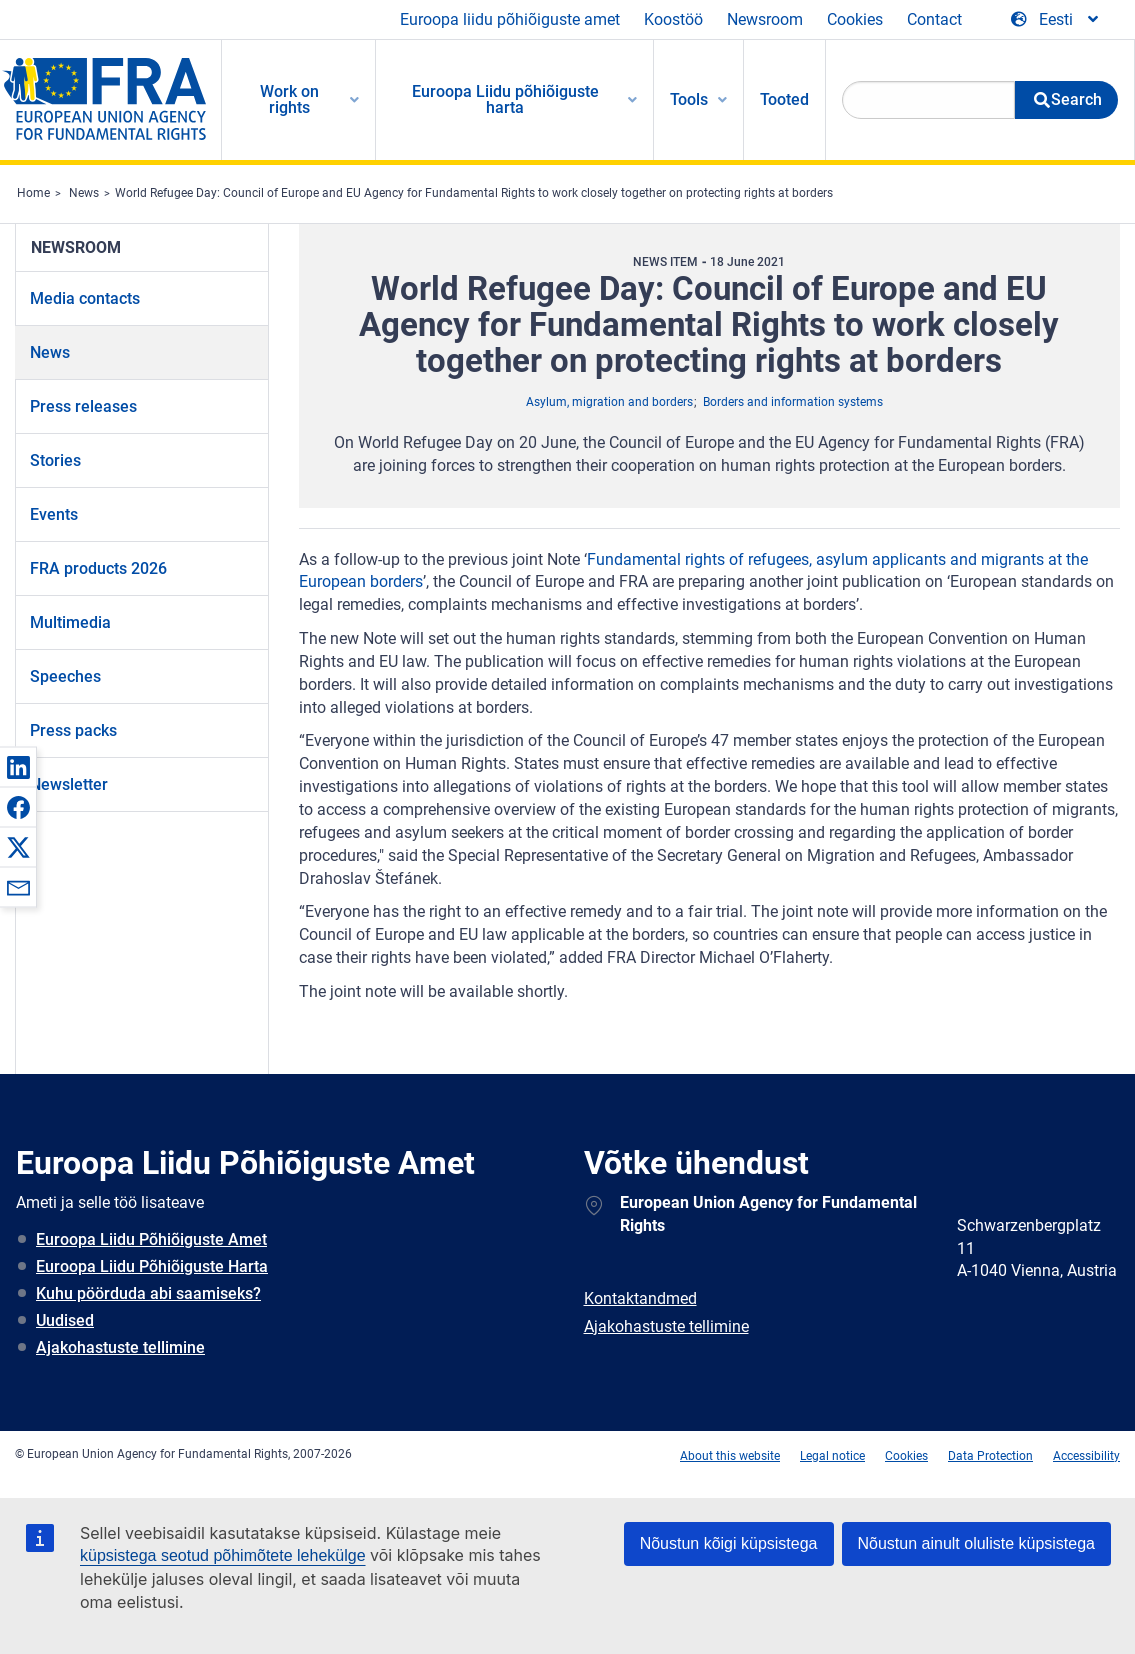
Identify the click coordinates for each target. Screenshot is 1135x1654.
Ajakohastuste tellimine (120, 1347)
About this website (730, 1456)
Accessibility (1086, 1456)
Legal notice (832, 1456)
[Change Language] (1056, 20)
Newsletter (69, 784)
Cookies (855, 19)
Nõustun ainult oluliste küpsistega (976, 1543)
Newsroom (765, 19)
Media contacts (85, 298)
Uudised (65, 1320)
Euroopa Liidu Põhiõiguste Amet (151, 1239)
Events (54, 514)
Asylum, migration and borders (609, 402)
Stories (55, 460)
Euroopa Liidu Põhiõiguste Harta (152, 1266)
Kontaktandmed (640, 1298)
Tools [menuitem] (689, 99)
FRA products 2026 (98, 568)
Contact (934, 19)
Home (33, 193)
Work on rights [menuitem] (289, 99)
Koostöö (673, 19)
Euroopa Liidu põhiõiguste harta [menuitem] (505, 99)
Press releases (83, 406)
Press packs (73, 730)
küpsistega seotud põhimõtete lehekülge (223, 1555)
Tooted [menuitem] (784, 99)
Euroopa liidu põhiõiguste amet (510, 19)
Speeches (65, 676)
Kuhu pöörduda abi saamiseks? (148, 1293)
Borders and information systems (793, 402)
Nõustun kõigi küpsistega (729, 1543)
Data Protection (990, 1456)
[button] (18, 767)
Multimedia (70, 622)
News (84, 193)
